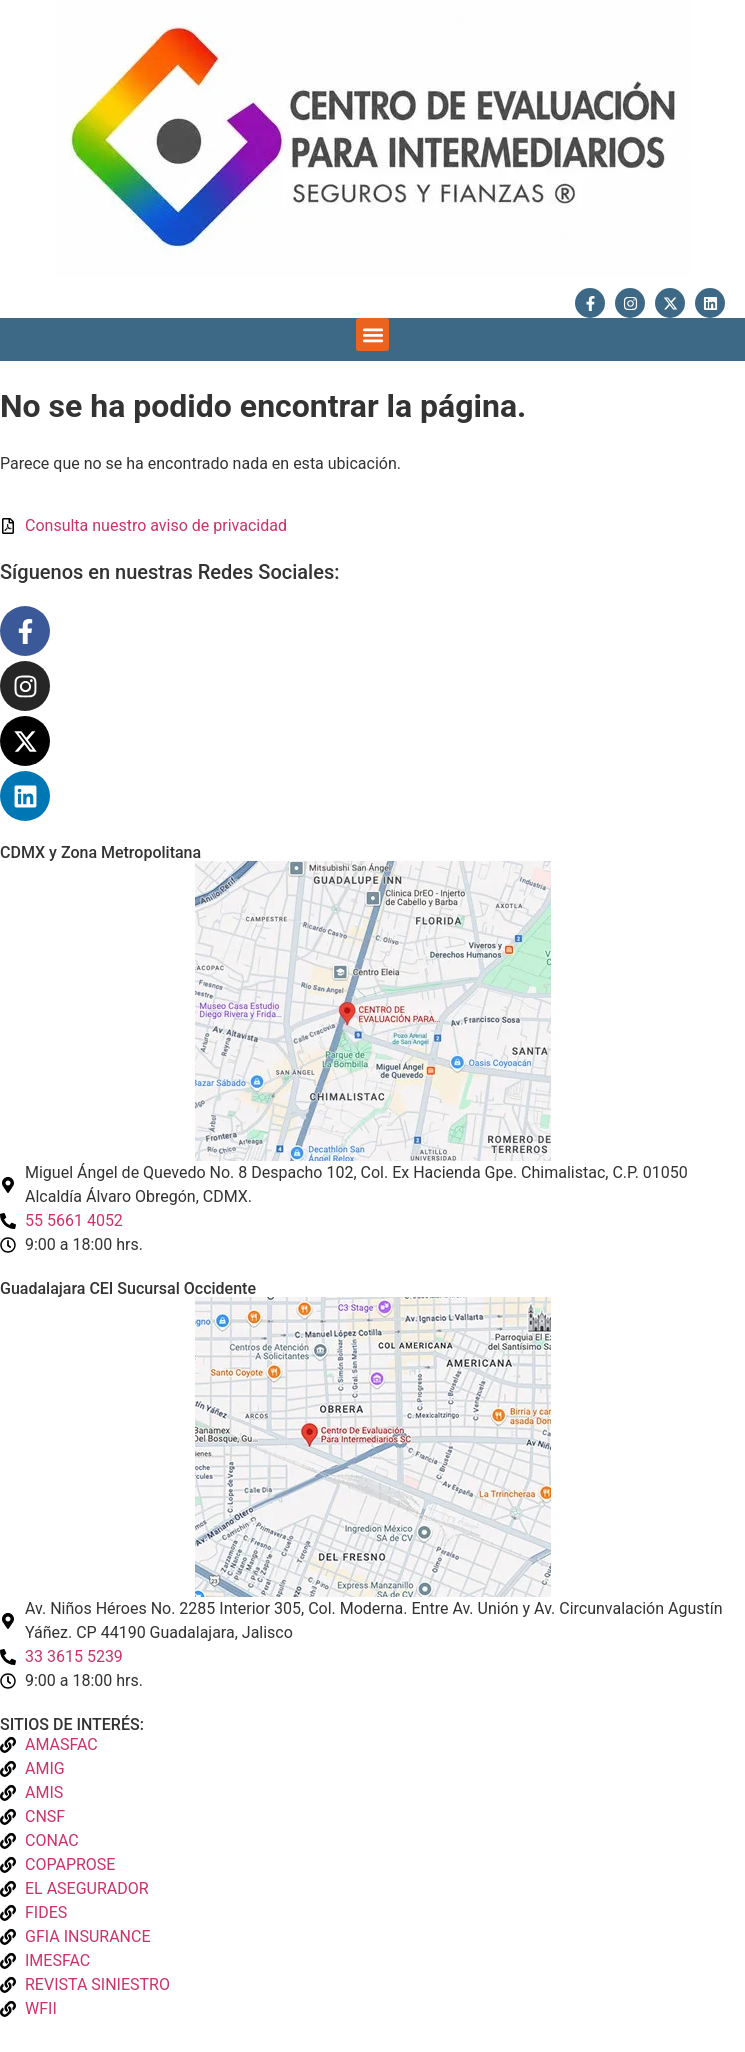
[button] (372, 334)
